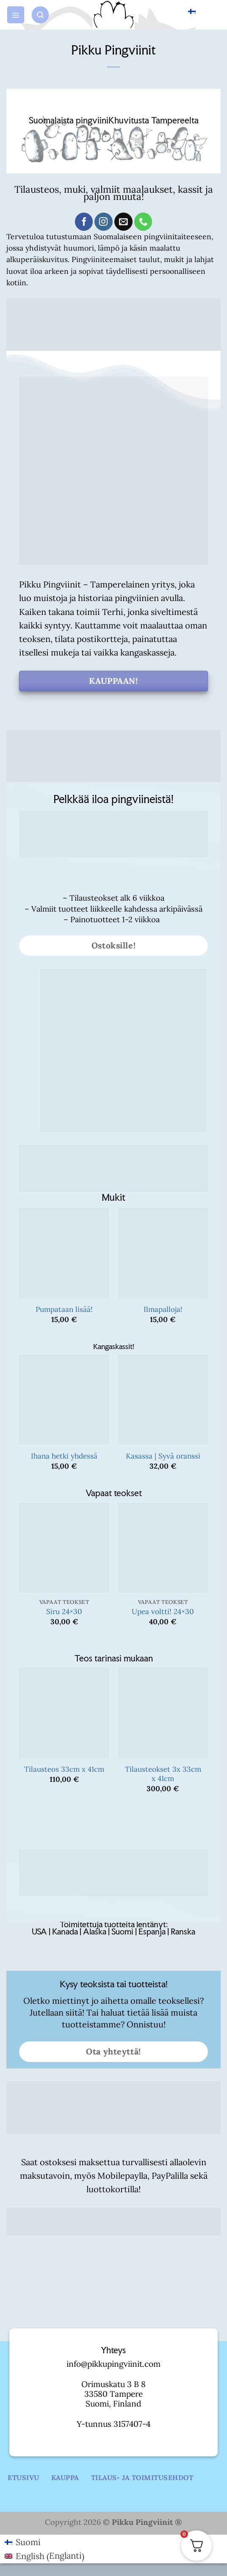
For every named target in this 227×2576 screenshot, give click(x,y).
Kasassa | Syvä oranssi (163, 1456)
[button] (15, 15)
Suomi (181, 14)
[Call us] (143, 222)
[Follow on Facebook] (84, 222)
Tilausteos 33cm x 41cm (64, 1769)
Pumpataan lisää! (64, 1309)
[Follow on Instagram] (103, 222)
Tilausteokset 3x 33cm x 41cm (163, 1774)
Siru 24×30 (64, 1611)
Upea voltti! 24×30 (163, 1611)
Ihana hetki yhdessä (64, 1456)
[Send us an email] (123, 222)
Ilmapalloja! (163, 1309)
